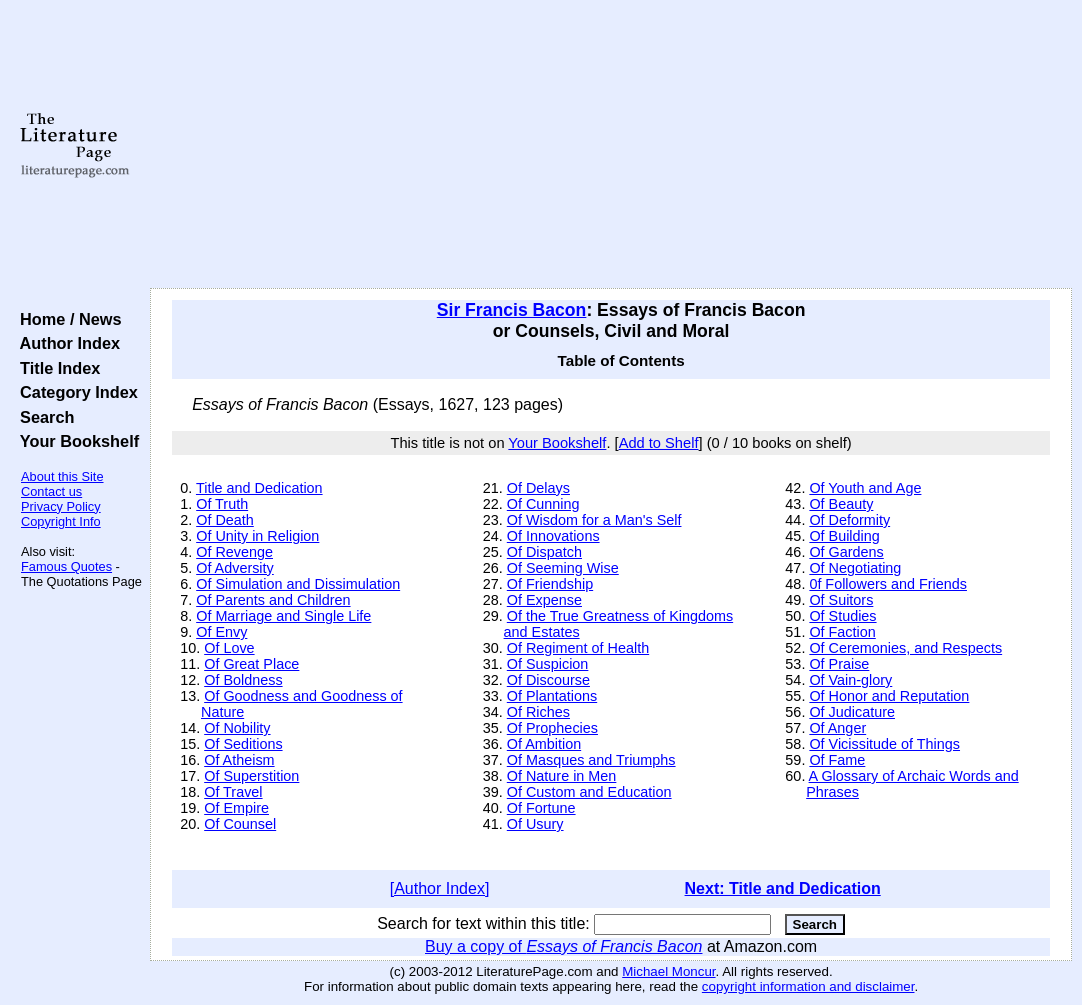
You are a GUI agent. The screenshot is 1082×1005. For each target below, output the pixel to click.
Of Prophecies (552, 728)
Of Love (229, 648)
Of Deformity (849, 520)
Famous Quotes (66, 566)
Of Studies (842, 616)
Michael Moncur (668, 971)
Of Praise (839, 664)
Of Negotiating (855, 568)
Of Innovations (553, 536)
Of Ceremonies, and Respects (905, 648)
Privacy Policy (61, 506)
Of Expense (544, 600)
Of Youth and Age (865, 488)
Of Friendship (550, 584)
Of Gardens (846, 552)
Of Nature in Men (562, 776)
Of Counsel (240, 824)
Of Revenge (234, 552)
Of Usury (535, 824)
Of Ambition (544, 744)
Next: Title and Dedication (783, 888)
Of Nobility (237, 728)
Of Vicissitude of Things (884, 744)
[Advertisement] (611, 145)
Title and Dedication (259, 488)
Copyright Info (61, 521)
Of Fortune (541, 808)
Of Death (225, 520)
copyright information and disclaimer (808, 986)
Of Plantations (552, 696)
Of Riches (538, 712)
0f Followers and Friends (888, 584)
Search (42, 417)
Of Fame (837, 760)
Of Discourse (548, 680)
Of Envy (221, 632)
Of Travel (233, 792)
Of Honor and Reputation (889, 696)
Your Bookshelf (75, 441)
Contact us (51, 491)
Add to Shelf (659, 443)
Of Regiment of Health (578, 648)
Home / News (66, 319)
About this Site (62, 476)
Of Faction (842, 632)
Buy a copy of (563, 946)
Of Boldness (243, 680)
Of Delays (538, 488)
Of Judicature (852, 712)
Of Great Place (251, 664)
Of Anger (837, 728)
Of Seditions (243, 744)
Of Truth (222, 504)
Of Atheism (239, 760)
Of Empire (236, 808)
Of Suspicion (548, 664)
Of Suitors (841, 600)
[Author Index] (440, 888)
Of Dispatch (544, 552)
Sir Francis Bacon (512, 310)
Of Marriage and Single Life (283, 616)
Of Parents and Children (273, 600)
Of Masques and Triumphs (591, 760)
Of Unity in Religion (257, 536)
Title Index (55, 368)
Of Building (844, 536)
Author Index (65, 343)
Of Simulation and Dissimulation (298, 584)
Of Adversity (235, 568)
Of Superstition (251, 776)
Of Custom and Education (589, 792)
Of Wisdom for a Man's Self (594, 520)
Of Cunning (543, 504)
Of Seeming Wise (563, 568)
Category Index (74, 392)
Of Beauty (841, 504)
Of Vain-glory (850, 680)
